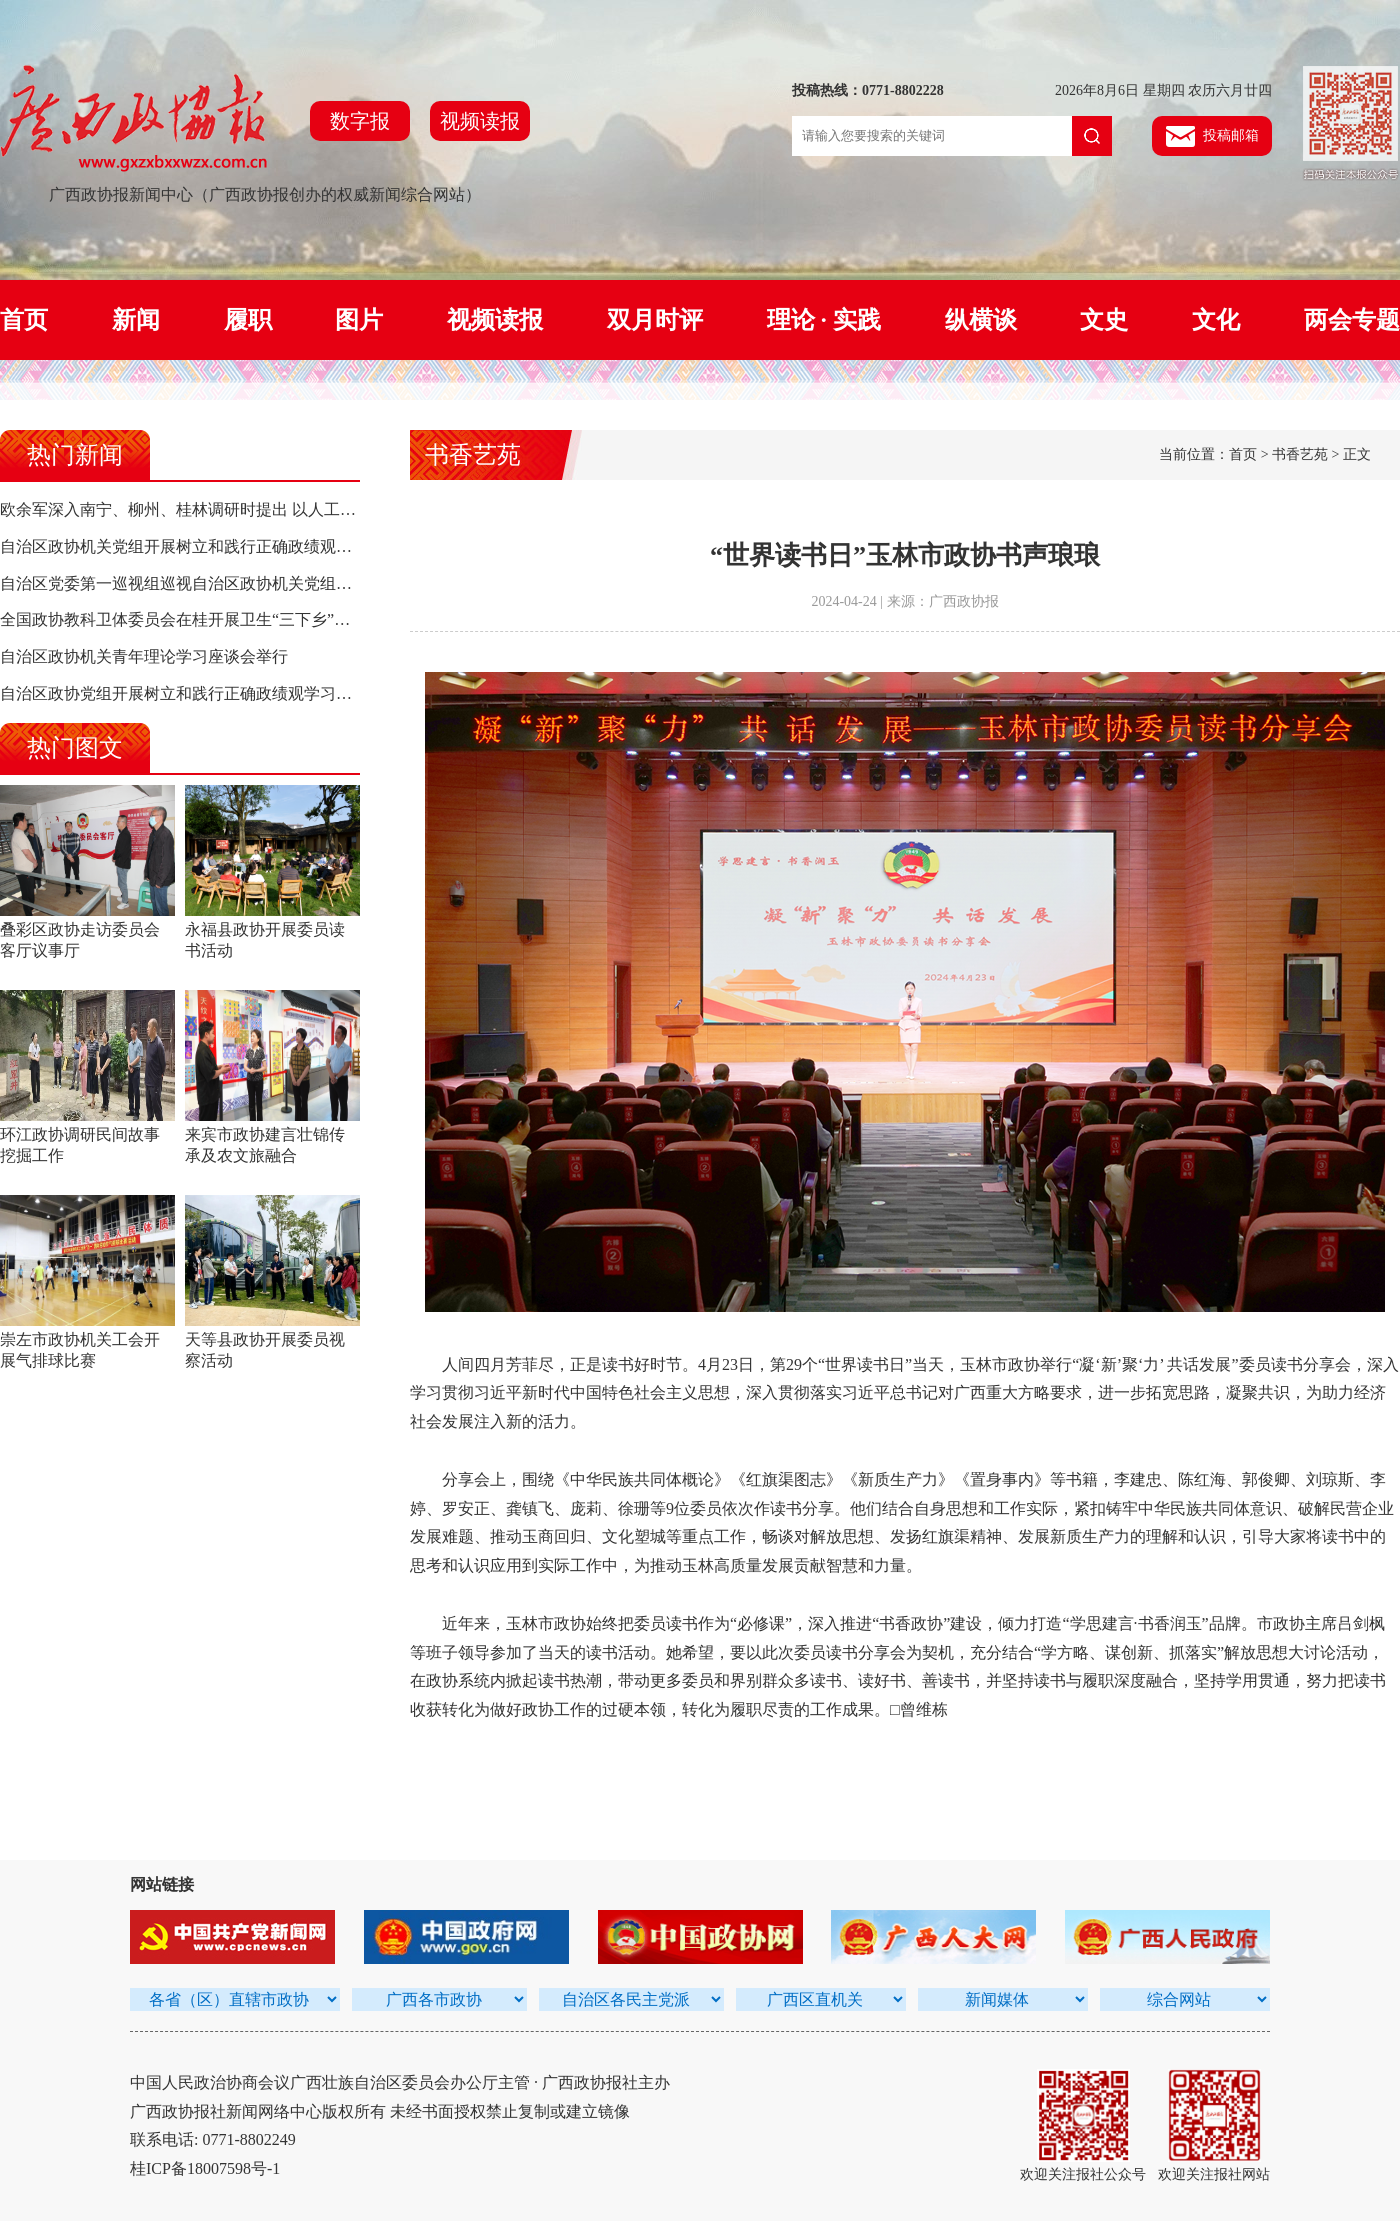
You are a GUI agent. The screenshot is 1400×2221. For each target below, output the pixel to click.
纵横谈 (981, 320)
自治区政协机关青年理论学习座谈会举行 (144, 656)
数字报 (360, 121)
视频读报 (480, 121)
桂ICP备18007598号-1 (205, 2168)
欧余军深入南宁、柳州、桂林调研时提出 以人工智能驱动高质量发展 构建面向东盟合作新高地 (332, 509)
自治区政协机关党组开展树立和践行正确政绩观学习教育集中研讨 (232, 546)
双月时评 (655, 320)
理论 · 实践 (824, 320)
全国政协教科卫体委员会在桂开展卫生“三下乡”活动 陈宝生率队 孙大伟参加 (267, 619)
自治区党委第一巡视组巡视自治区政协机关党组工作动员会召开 (224, 583)
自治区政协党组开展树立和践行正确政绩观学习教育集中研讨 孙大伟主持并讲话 (282, 693)
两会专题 (1352, 320)
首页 (24, 320)
